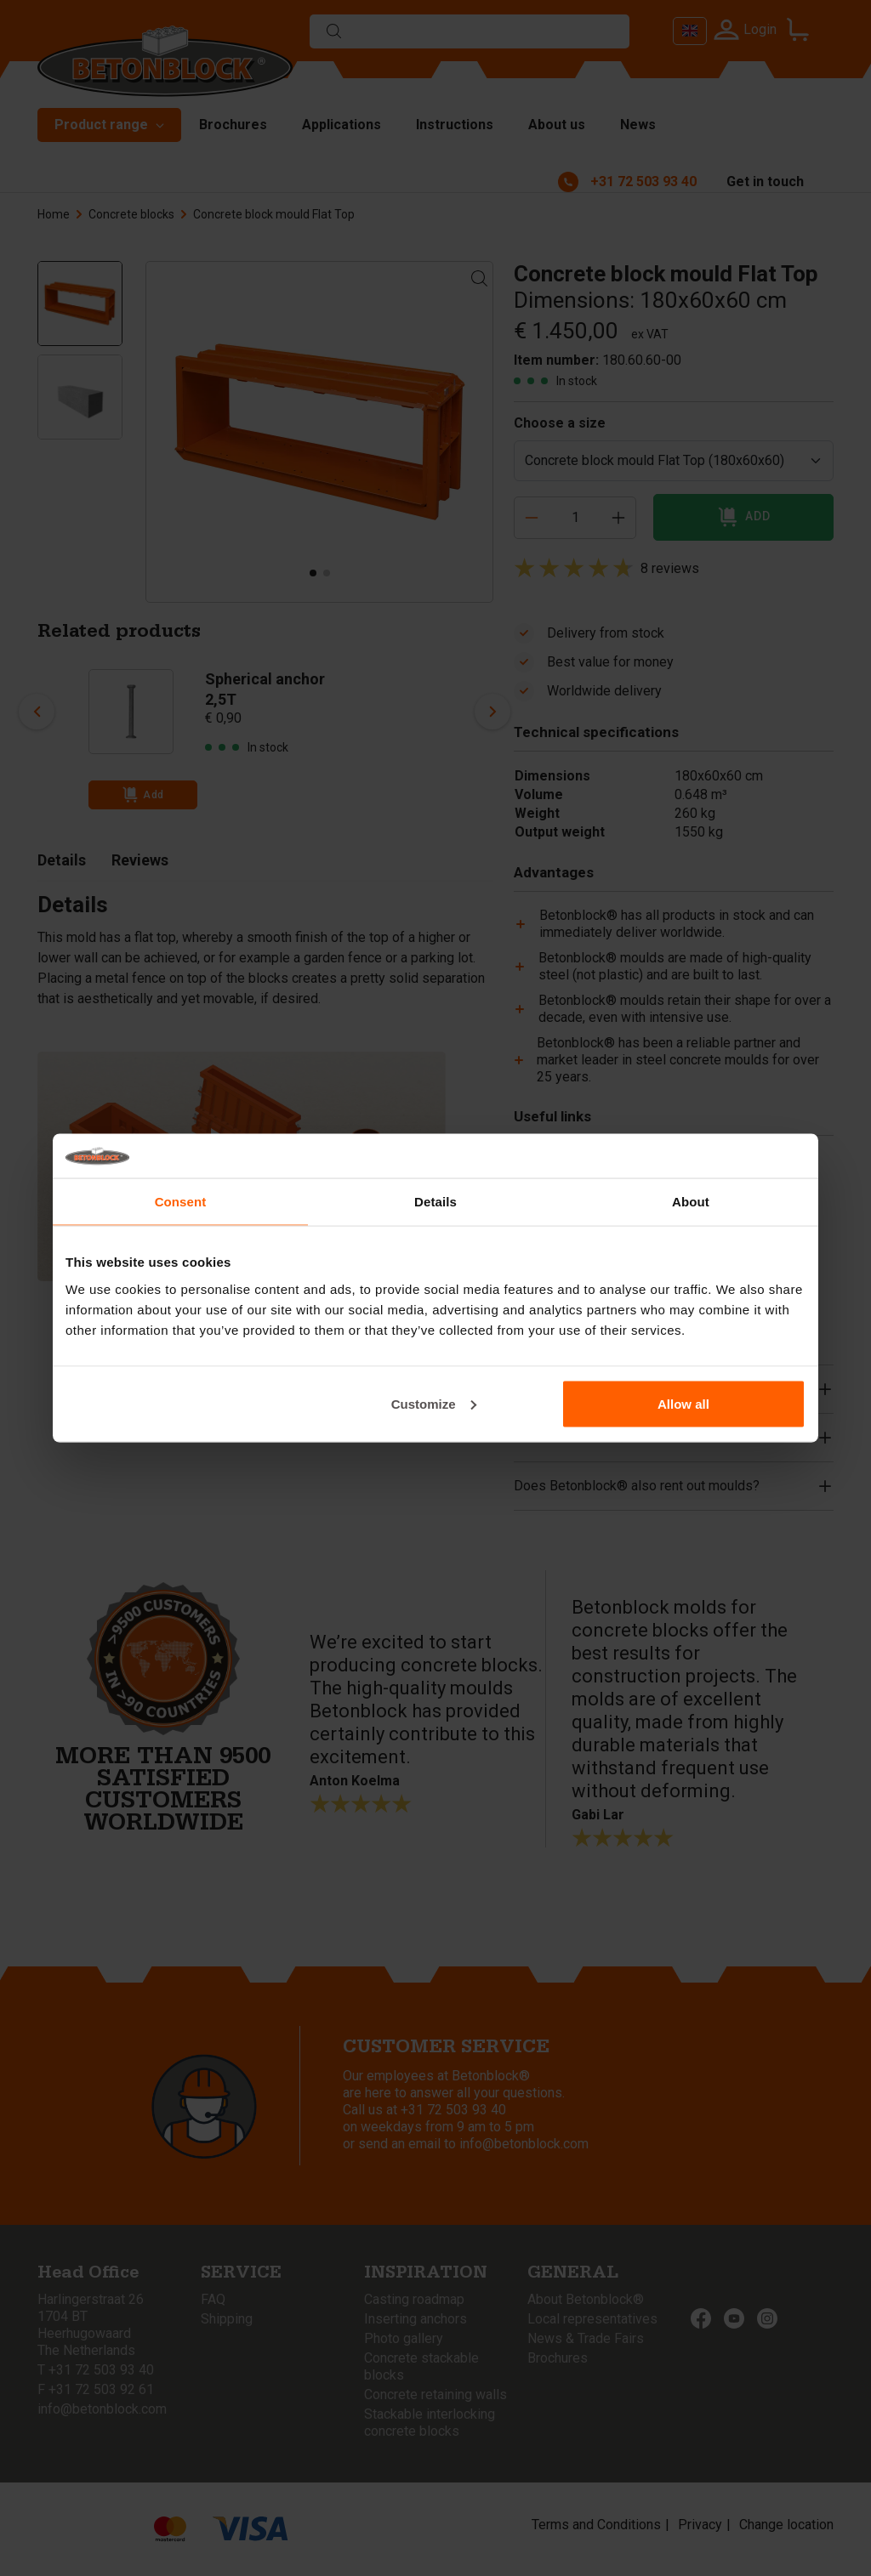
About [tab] (690, 1201)
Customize (433, 1403)
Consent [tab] (181, 1201)
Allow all (683, 1403)
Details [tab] (435, 1201)
